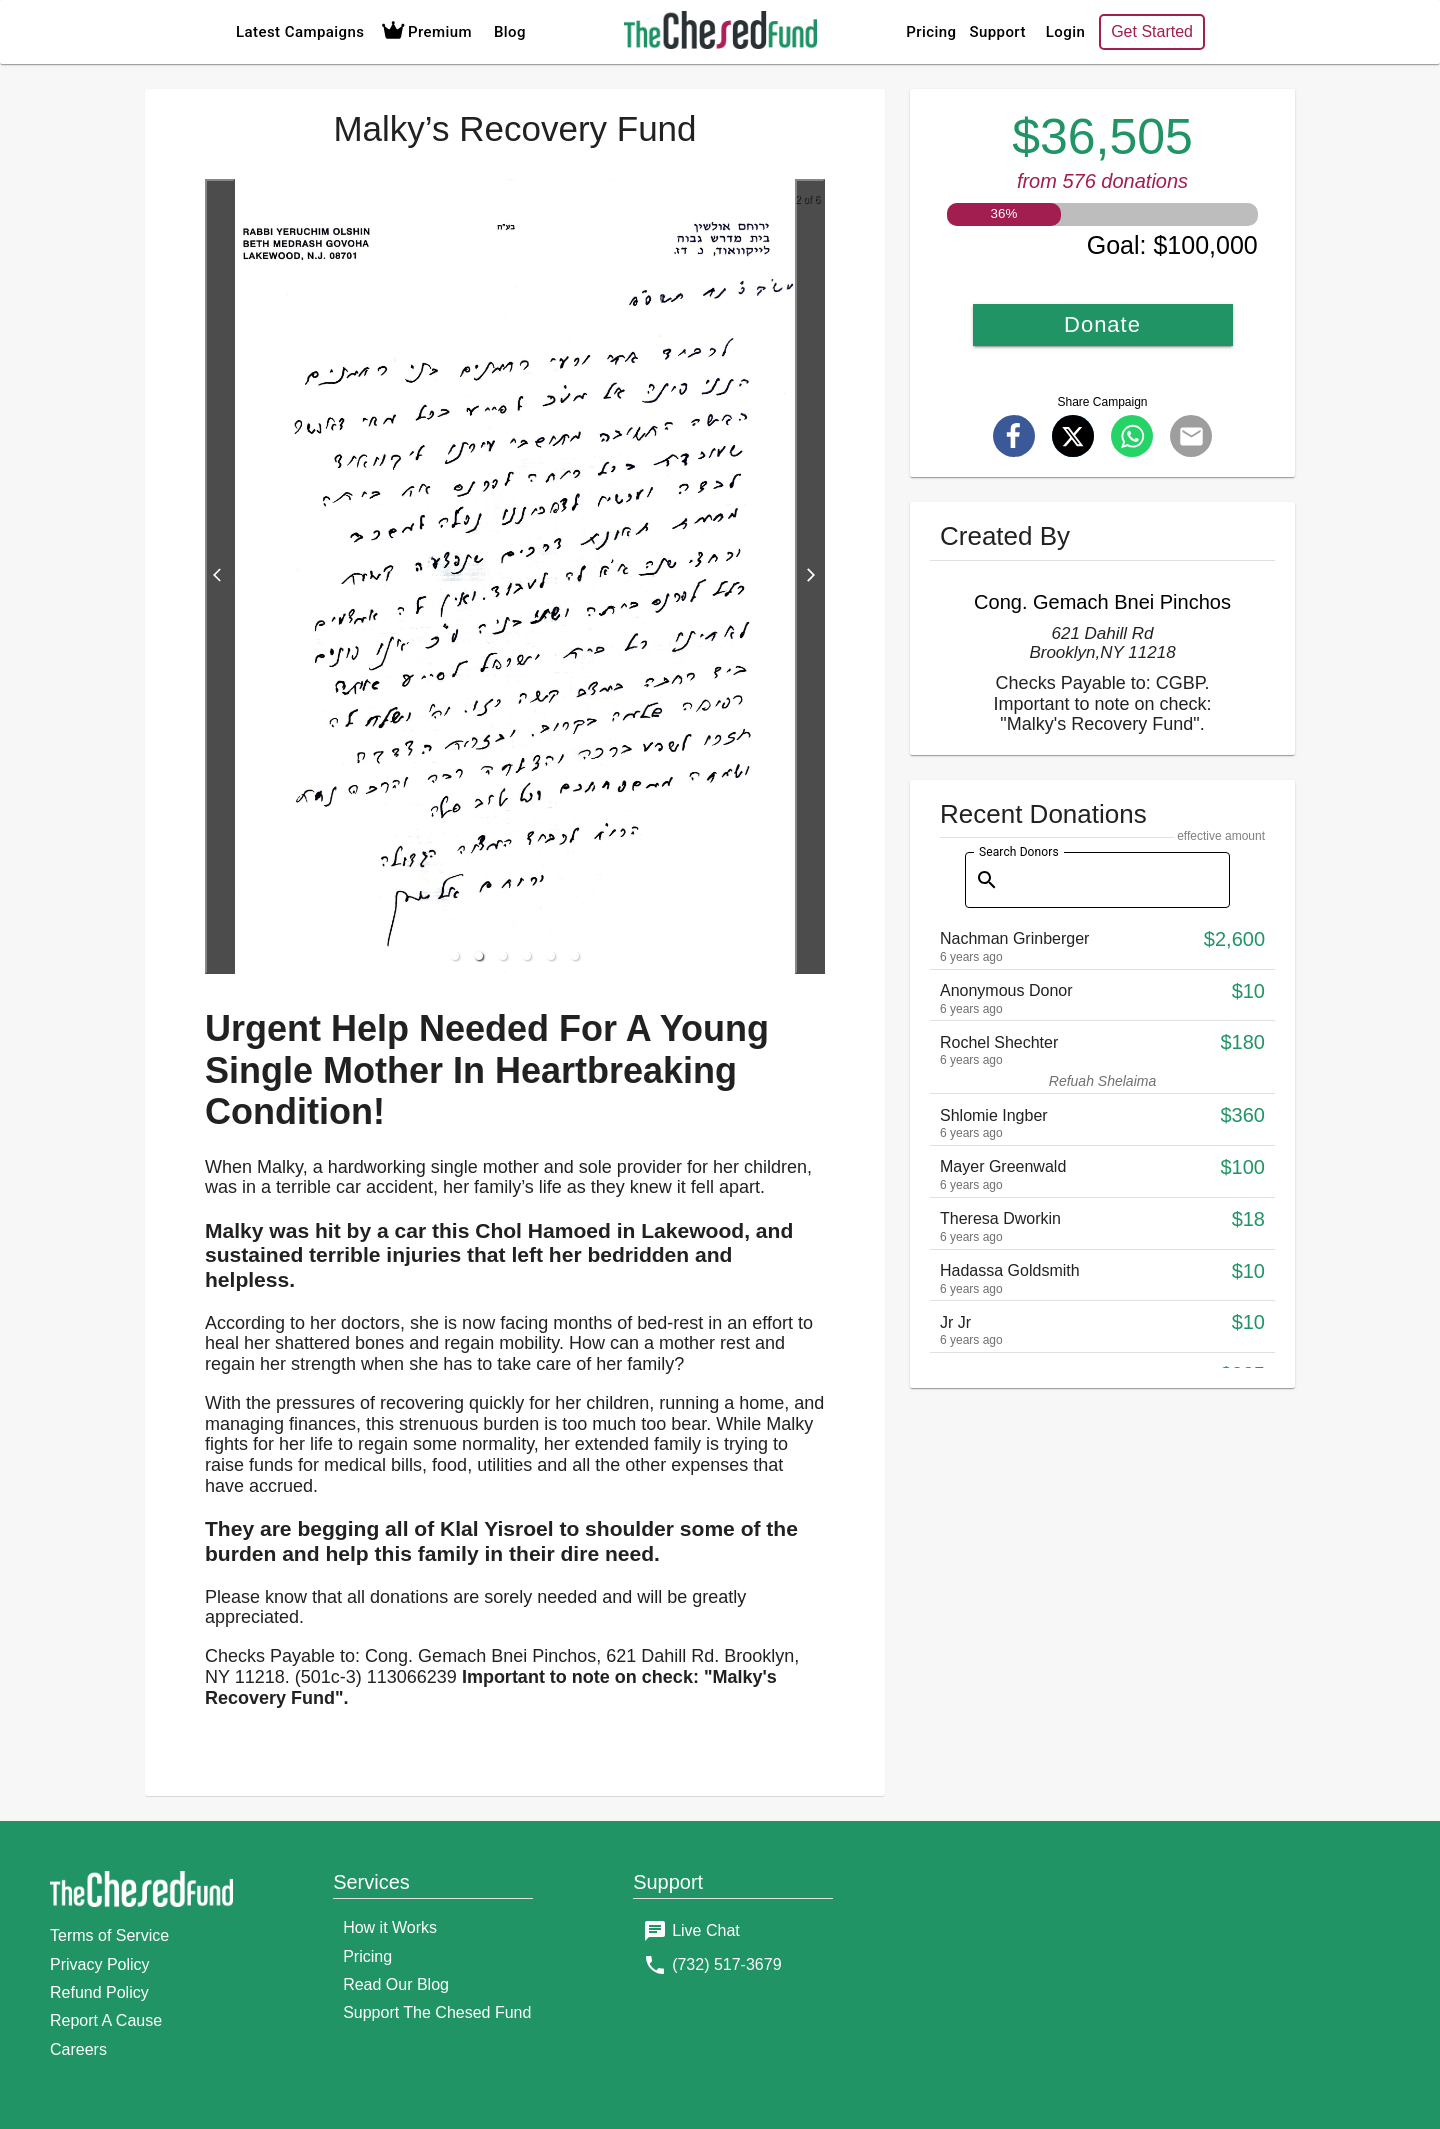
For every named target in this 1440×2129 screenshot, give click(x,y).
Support (997, 32)
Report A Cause (106, 2020)
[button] (455, 956)
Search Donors (1019, 851)
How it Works (390, 1927)
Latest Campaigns (300, 32)
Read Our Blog (396, 1984)
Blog (510, 32)
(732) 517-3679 (726, 1964)
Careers (78, 2049)
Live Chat (706, 1930)
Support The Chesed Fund (437, 2012)
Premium (424, 32)
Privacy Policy (100, 1964)
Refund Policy (99, 1992)
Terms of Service (109, 1935)
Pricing (931, 32)
